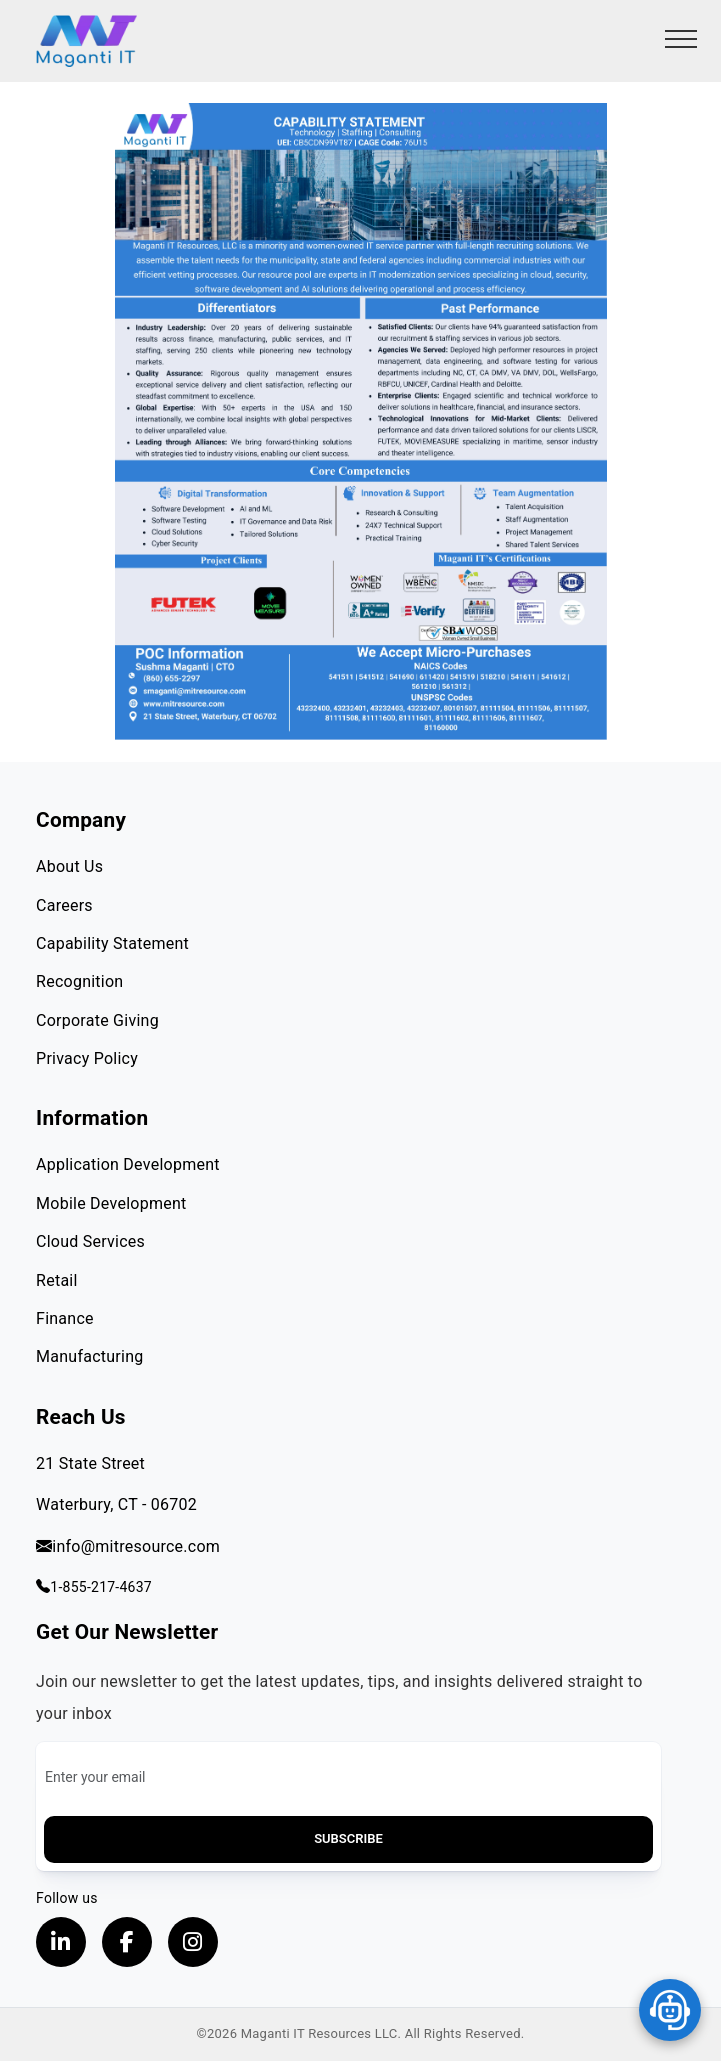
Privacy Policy (87, 1058)
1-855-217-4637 (94, 1587)
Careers (64, 905)
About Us (69, 866)
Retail (57, 1280)
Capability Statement (112, 943)
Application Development (128, 1164)
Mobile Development (111, 1203)
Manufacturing (89, 1356)
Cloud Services (90, 1241)
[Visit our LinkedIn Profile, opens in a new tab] (61, 1942)
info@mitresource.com (128, 1546)
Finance (65, 1318)
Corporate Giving (97, 1020)
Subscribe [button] (348, 1838)
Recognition (79, 981)
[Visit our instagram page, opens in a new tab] (193, 1942)
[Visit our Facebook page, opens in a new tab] (127, 1942)
